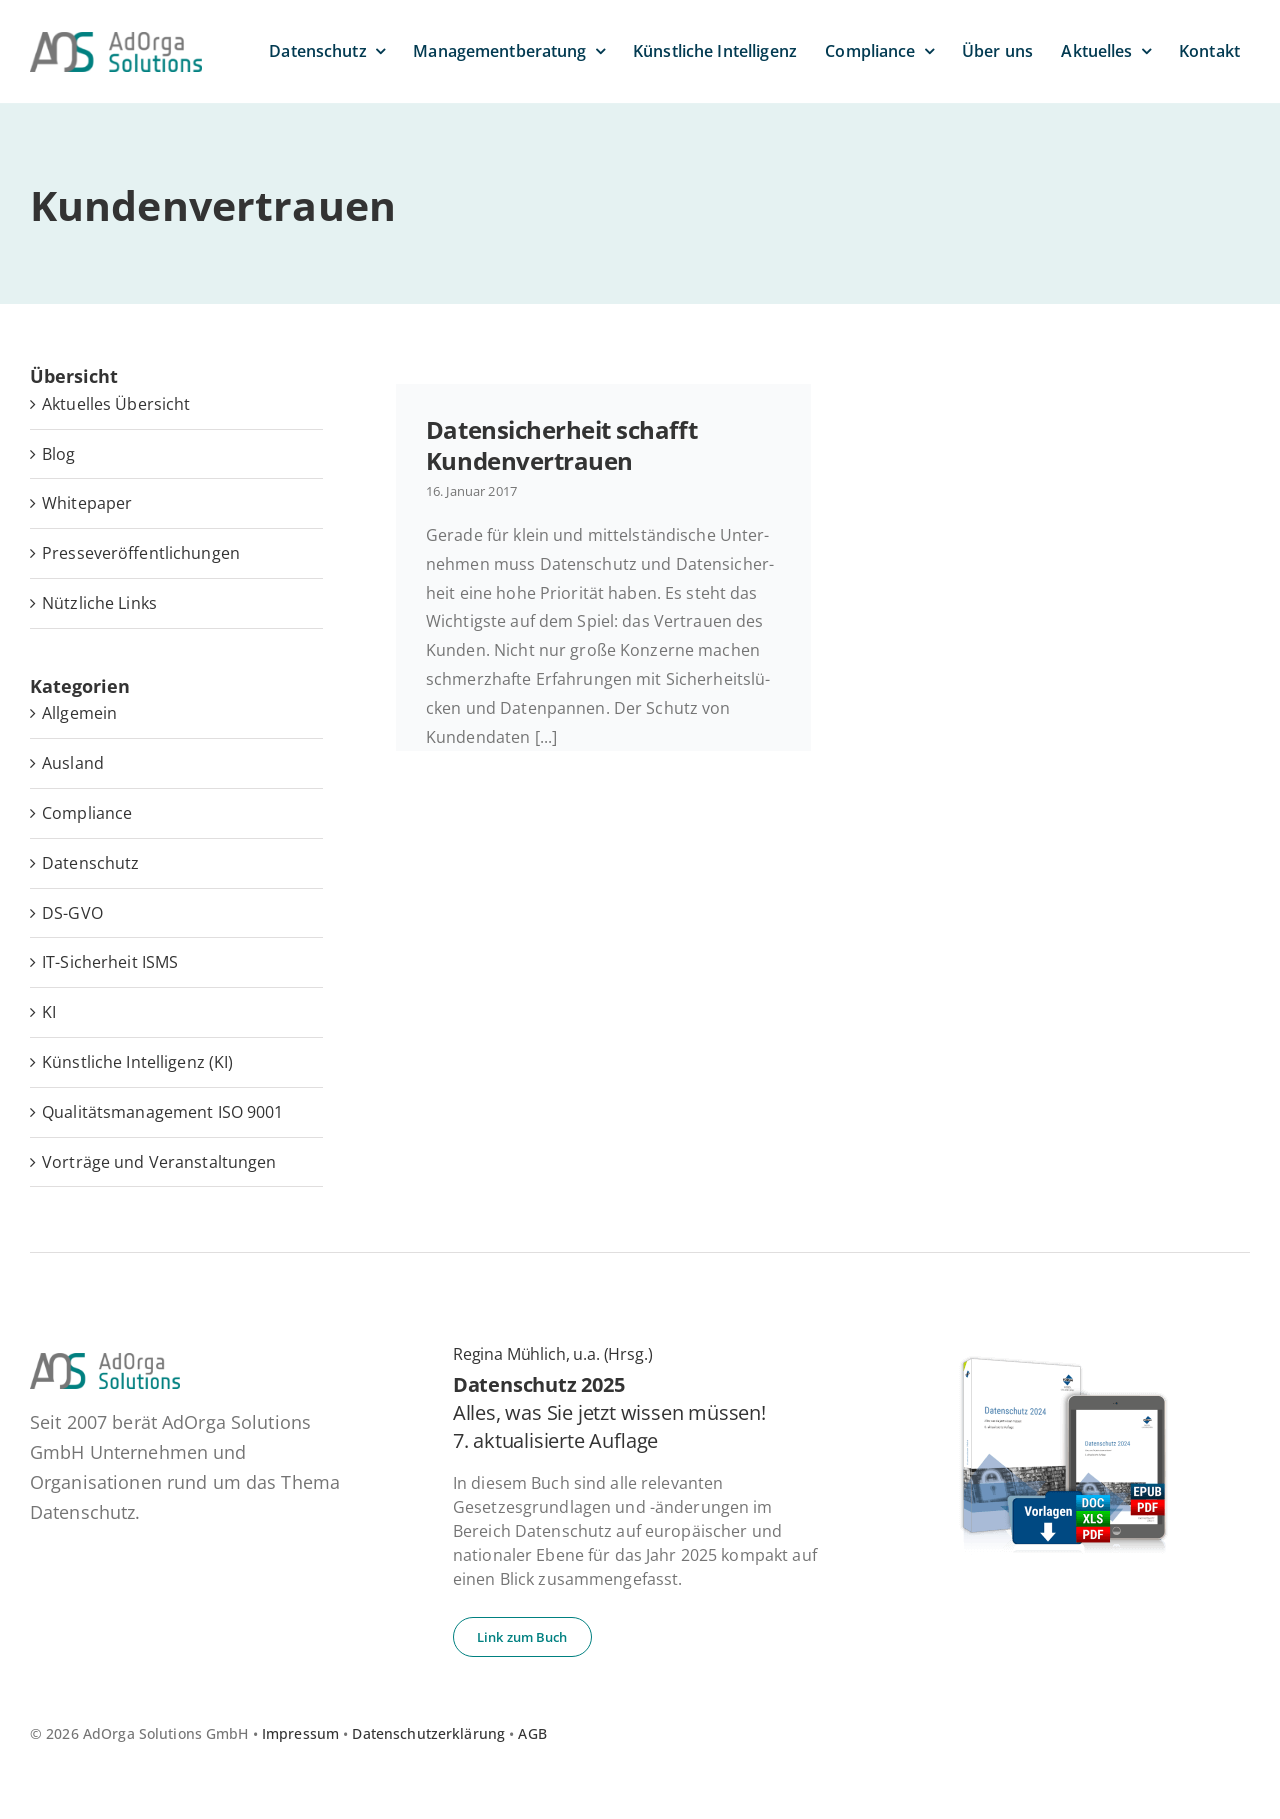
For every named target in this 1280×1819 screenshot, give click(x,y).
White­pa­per (87, 503)
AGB (532, 1733)
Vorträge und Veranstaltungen (159, 1162)
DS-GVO (72, 913)
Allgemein (79, 713)
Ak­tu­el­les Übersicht (116, 404)
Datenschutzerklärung (428, 1733)
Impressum (300, 1733)
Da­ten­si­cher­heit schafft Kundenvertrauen (561, 445)
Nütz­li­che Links (99, 603)
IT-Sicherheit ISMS (110, 962)
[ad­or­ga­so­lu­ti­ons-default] (116, 40)
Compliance (87, 813)
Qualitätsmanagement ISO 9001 (163, 1112)
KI (49, 1012)
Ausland (73, 763)
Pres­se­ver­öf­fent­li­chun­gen (141, 553)
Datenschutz (90, 863)
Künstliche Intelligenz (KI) (137, 1062)
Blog (59, 454)
